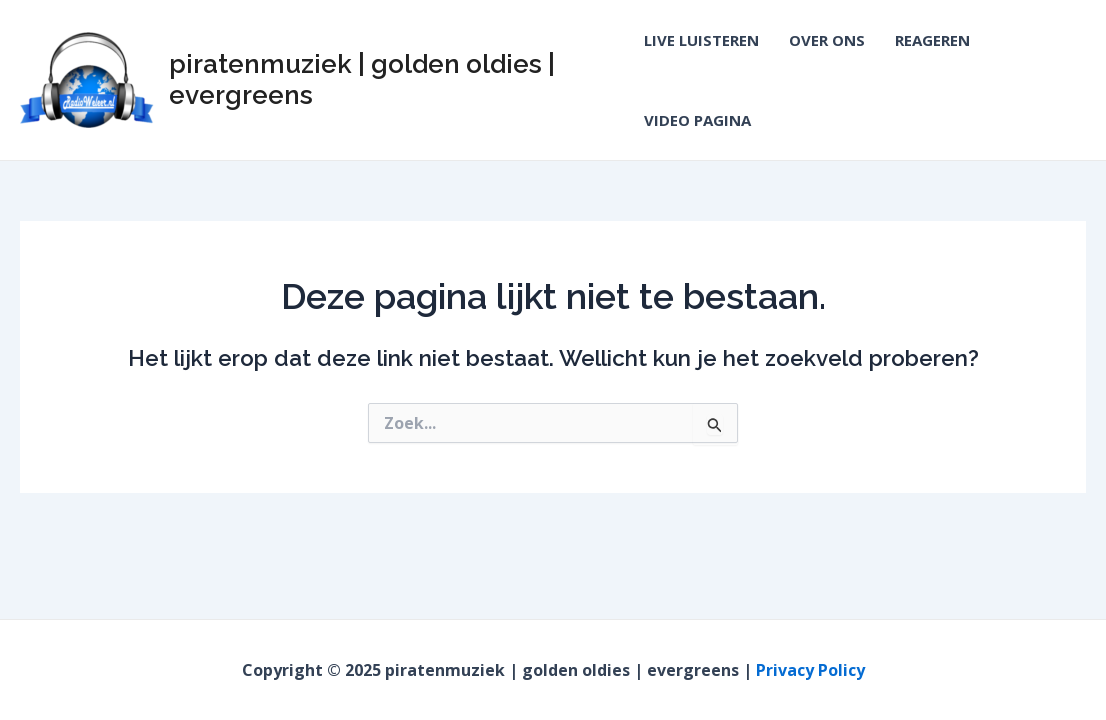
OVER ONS (827, 40)
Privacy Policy (810, 670)
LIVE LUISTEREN (701, 40)
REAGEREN (932, 40)
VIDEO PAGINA (697, 120)
